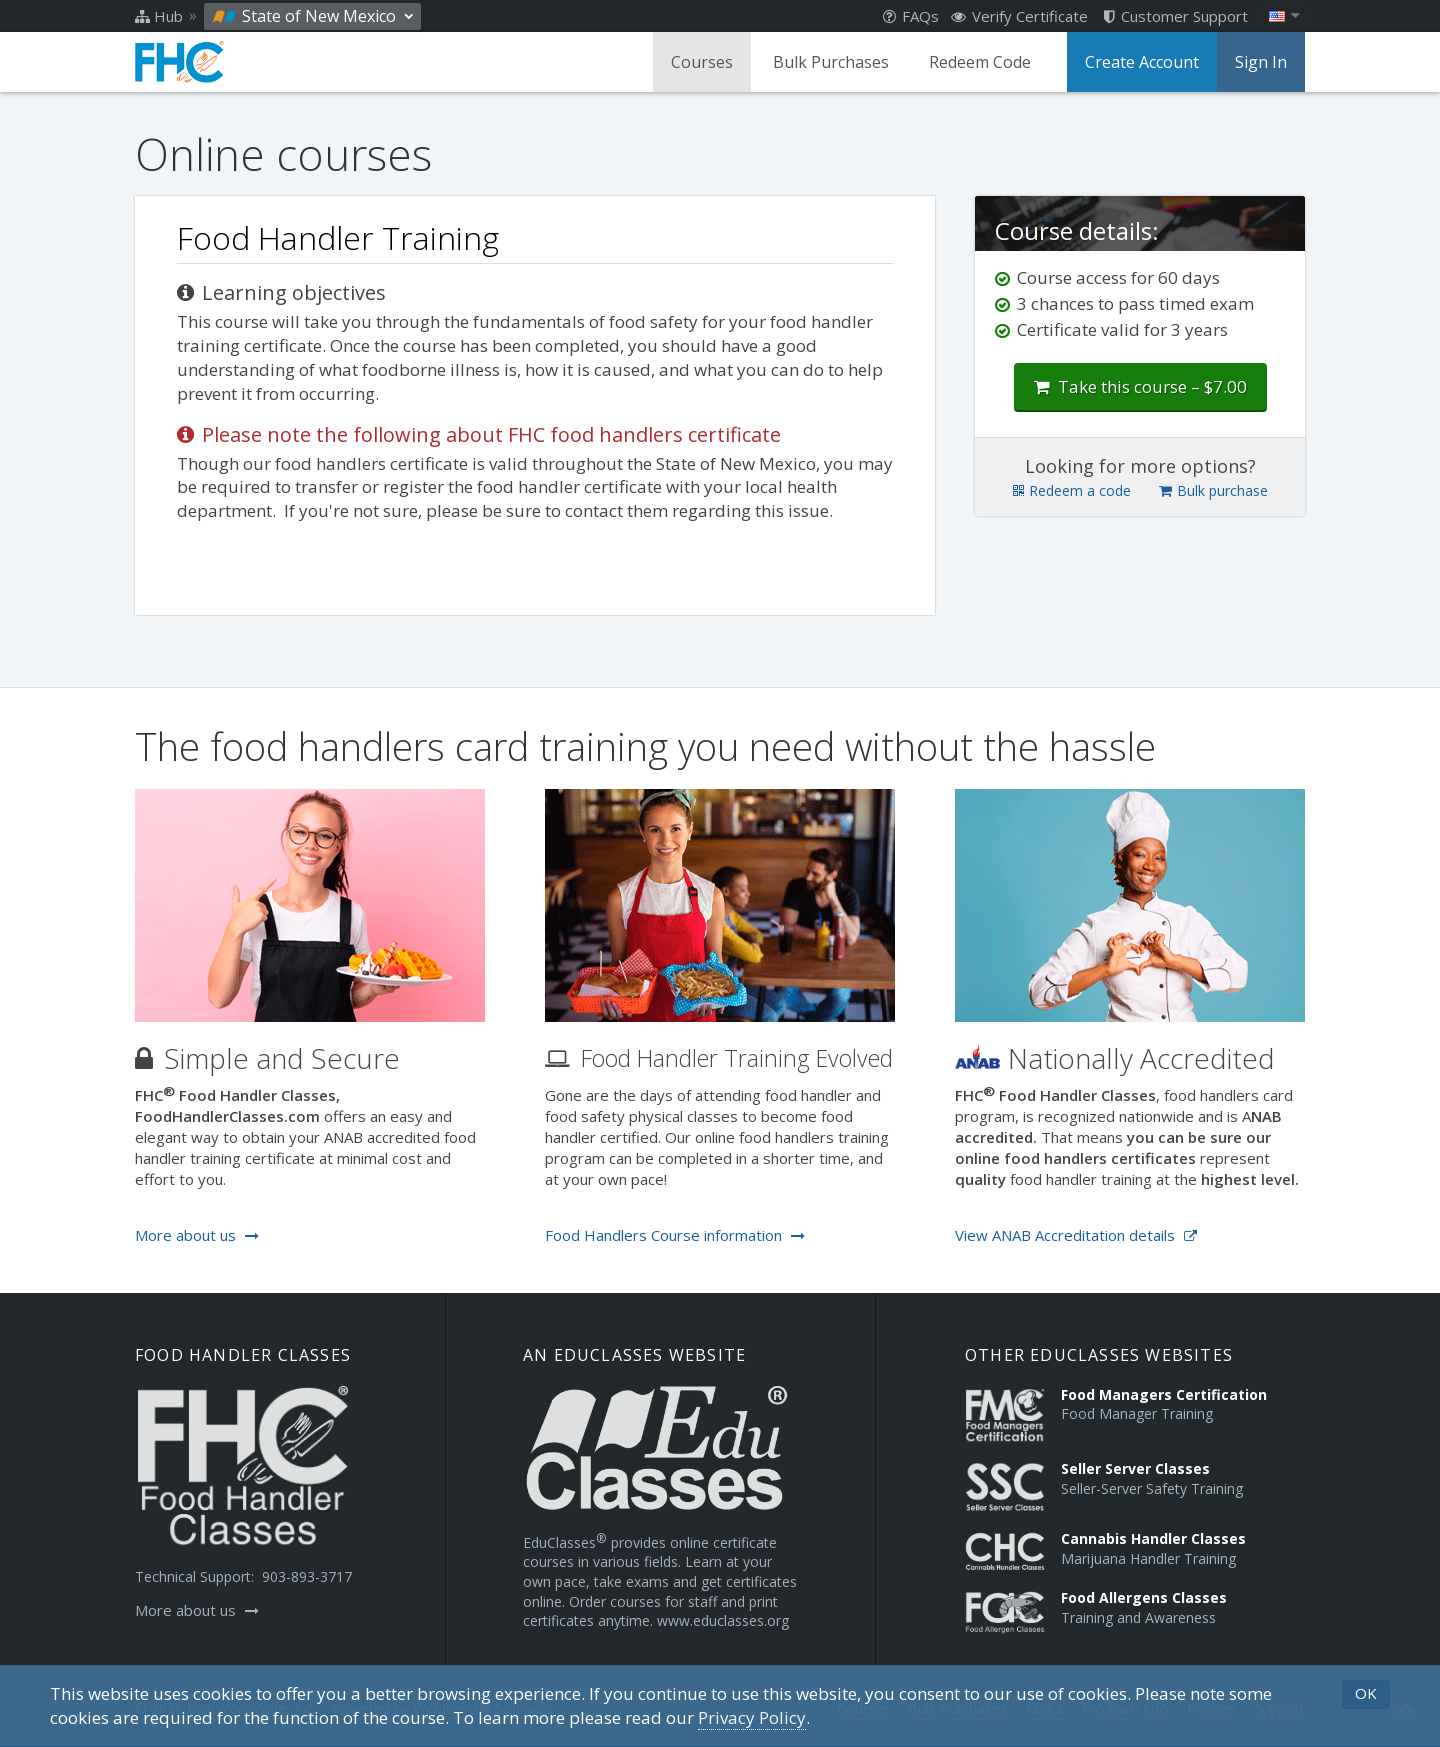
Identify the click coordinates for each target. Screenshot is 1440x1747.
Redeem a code (1072, 490)
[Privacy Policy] (752, 1718)
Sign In (1261, 62)
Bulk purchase (1213, 490)
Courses (702, 62)
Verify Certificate (1019, 16)
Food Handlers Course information (675, 1235)
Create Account (1142, 62)
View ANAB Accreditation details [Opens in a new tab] (1076, 1235)
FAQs (911, 16)
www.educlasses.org (723, 1620)
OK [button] (1366, 1693)
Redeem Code (980, 62)
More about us (197, 1235)
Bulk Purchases (831, 62)
